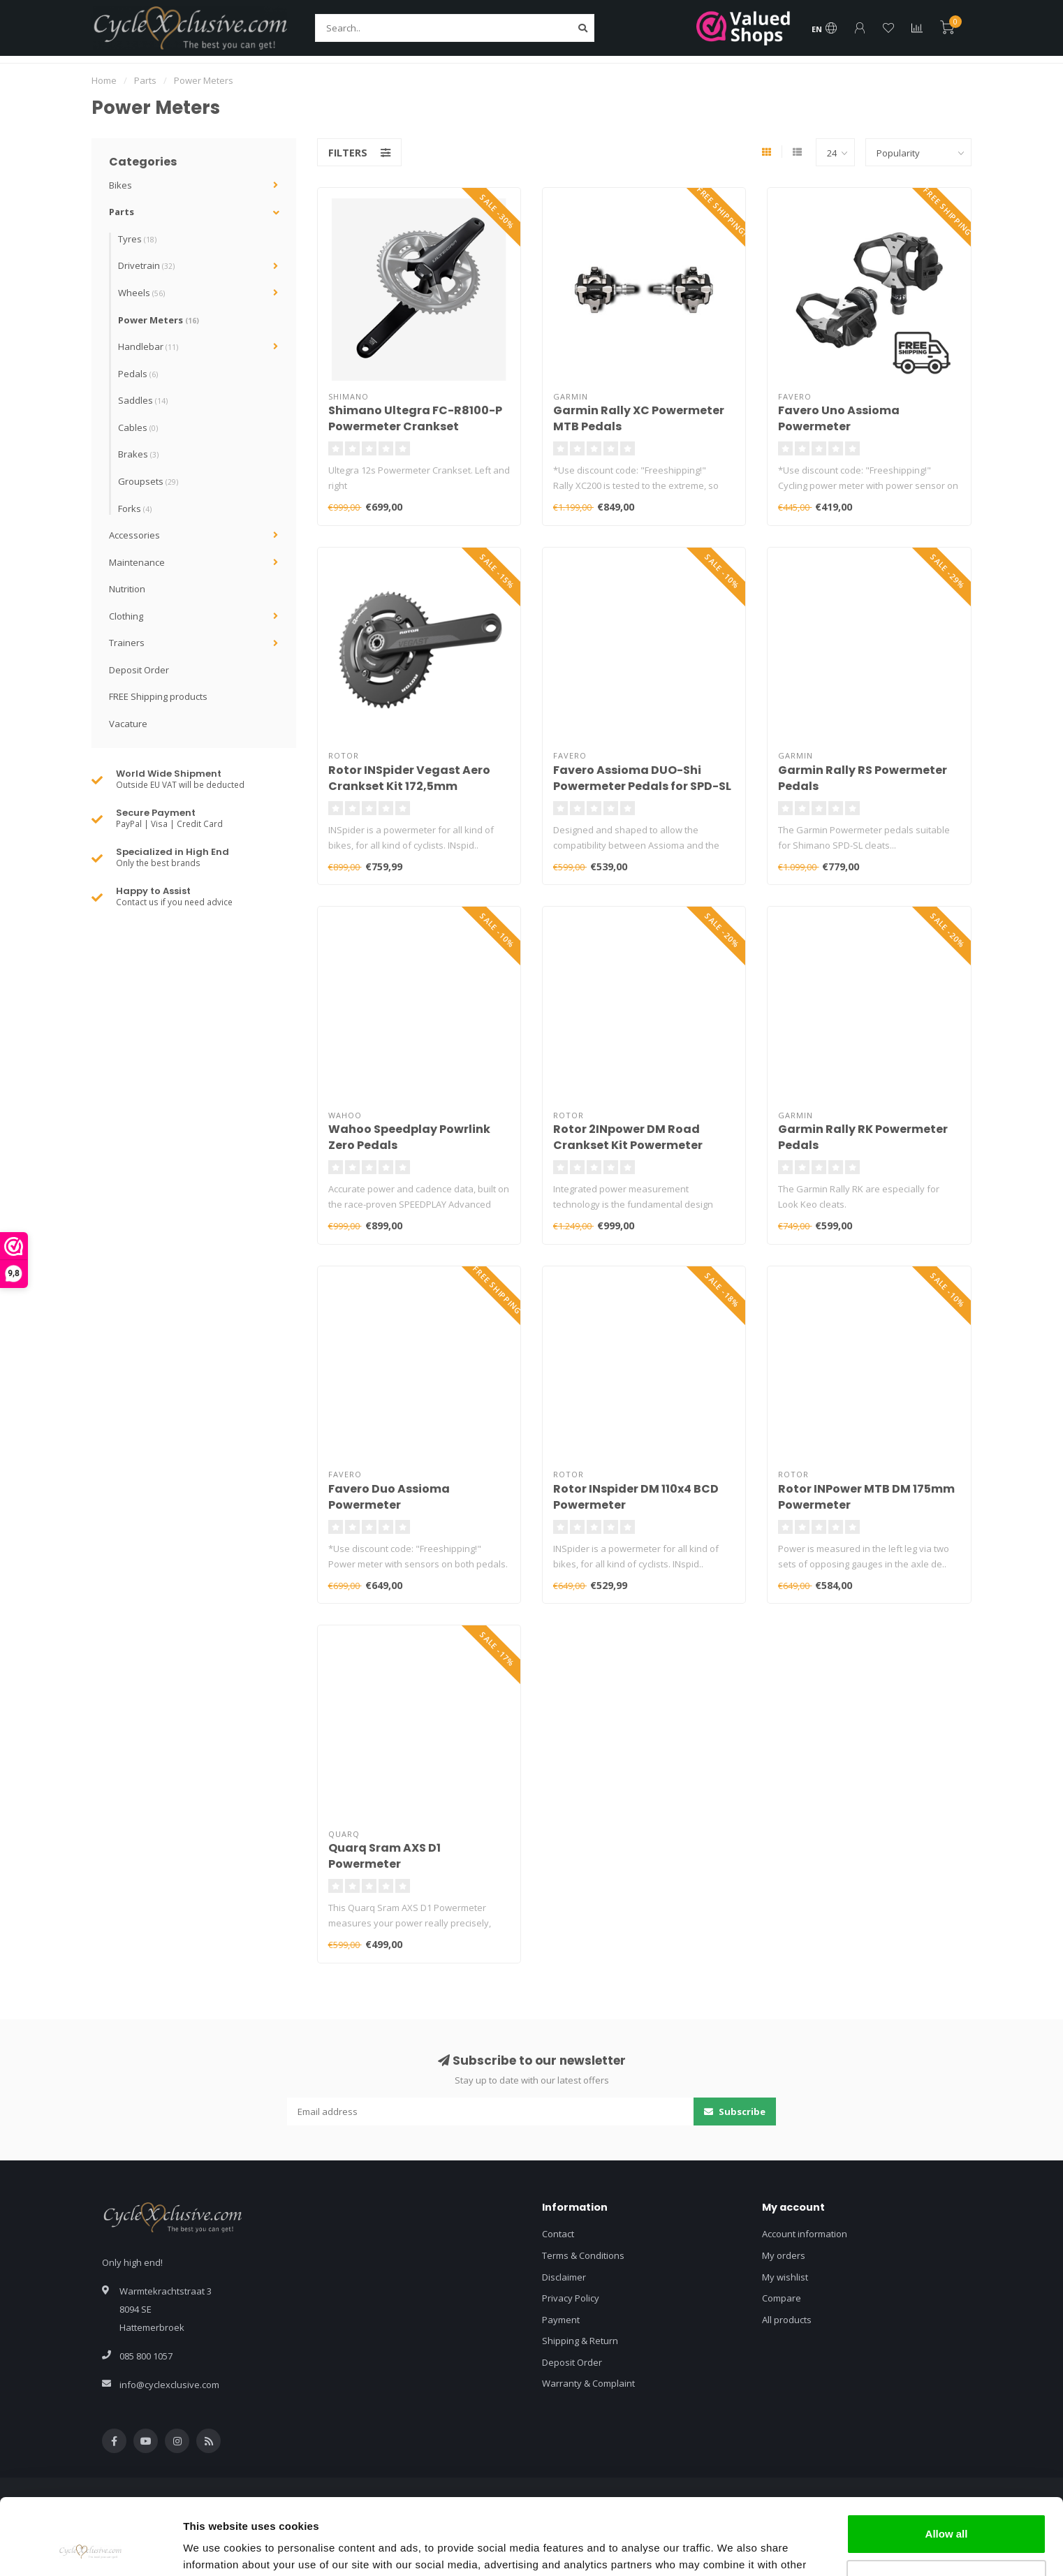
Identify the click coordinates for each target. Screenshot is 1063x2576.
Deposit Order (139, 670)
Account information (804, 2233)
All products (787, 2319)
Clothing (126, 616)
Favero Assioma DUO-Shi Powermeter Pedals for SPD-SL (642, 778)
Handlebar (148, 346)
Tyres (137, 239)
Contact (558, 2233)
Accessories (134, 535)
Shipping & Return (580, 2340)
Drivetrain (146, 265)
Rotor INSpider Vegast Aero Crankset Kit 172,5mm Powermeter (409, 786)
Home (104, 80)
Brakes (138, 454)
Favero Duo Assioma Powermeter (389, 1497)
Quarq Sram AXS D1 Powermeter (384, 1856)
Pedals (138, 373)
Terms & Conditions (583, 2255)
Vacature (128, 723)
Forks (135, 508)
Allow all (946, 2462)
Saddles (143, 400)
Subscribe (734, 2111)
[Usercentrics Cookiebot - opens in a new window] (90, 2548)
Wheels (141, 292)
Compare (781, 2298)
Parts (121, 211)
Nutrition (127, 589)
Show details (215, 2548)
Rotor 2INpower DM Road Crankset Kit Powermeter (628, 1137)
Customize (947, 2508)
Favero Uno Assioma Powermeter (839, 418)
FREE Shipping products (158, 696)
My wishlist (785, 2277)
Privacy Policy (570, 2298)
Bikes (120, 185)
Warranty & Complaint (588, 2383)
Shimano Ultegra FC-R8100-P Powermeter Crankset (415, 418)
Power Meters (158, 320)
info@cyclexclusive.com (169, 2384)
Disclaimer (564, 2277)
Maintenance (137, 562)
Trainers (127, 642)
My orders (783, 2255)
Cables (138, 427)
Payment (561, 2319)
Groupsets (148, 481)
